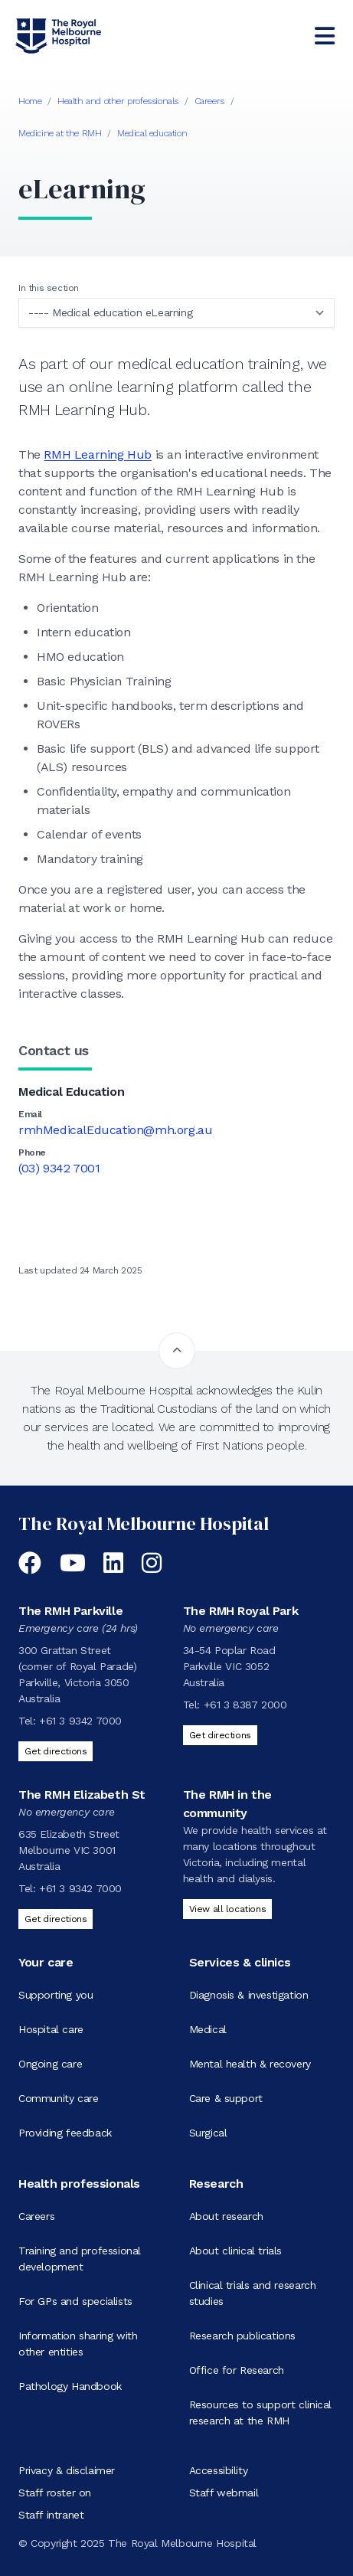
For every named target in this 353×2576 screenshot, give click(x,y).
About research (226, 2216)
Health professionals (79, 2183)
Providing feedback (65, 2133)
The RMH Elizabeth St (81, 1794)
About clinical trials (236, 2250)
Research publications (242, 2335)
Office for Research (236, 2370)
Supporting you (55, 1995)
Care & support (226, 2098)
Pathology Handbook (70, 2386)
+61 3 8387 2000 (245, 1704)
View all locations (227, 1909)
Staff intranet (50, 2515)
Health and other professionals (117, 101)
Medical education (152, 133)
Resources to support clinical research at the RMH (260, 2412)
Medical (208, 2029)
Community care (58, 2098)
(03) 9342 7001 (59, 1168)
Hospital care (50, 2029)
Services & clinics (240, 1962)
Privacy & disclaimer (66, 2470)
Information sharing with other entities (77, 2343)
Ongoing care (50, 2064)
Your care (45, 1962)
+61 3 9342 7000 (80, 1721)
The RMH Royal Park (241, 1610)
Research (216, 2183)
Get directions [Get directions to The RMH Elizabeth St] (56, 1919)
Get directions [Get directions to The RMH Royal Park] (220, 1735)
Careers (209, 101)
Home (29, 101)
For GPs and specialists (75, 2301)
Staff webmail (224, 2492)
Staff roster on (54, 2492)
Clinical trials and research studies (252, 2293)
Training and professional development (79, 2258)
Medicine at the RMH (59, 133)
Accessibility (218, 2470)
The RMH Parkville (70, 1610)
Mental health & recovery (250, 2064)
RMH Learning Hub (98, 454)
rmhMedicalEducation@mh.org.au (115, 1130)
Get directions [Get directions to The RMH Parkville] (56, 1751)
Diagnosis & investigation (249, 1995)
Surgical (208, 2133)
